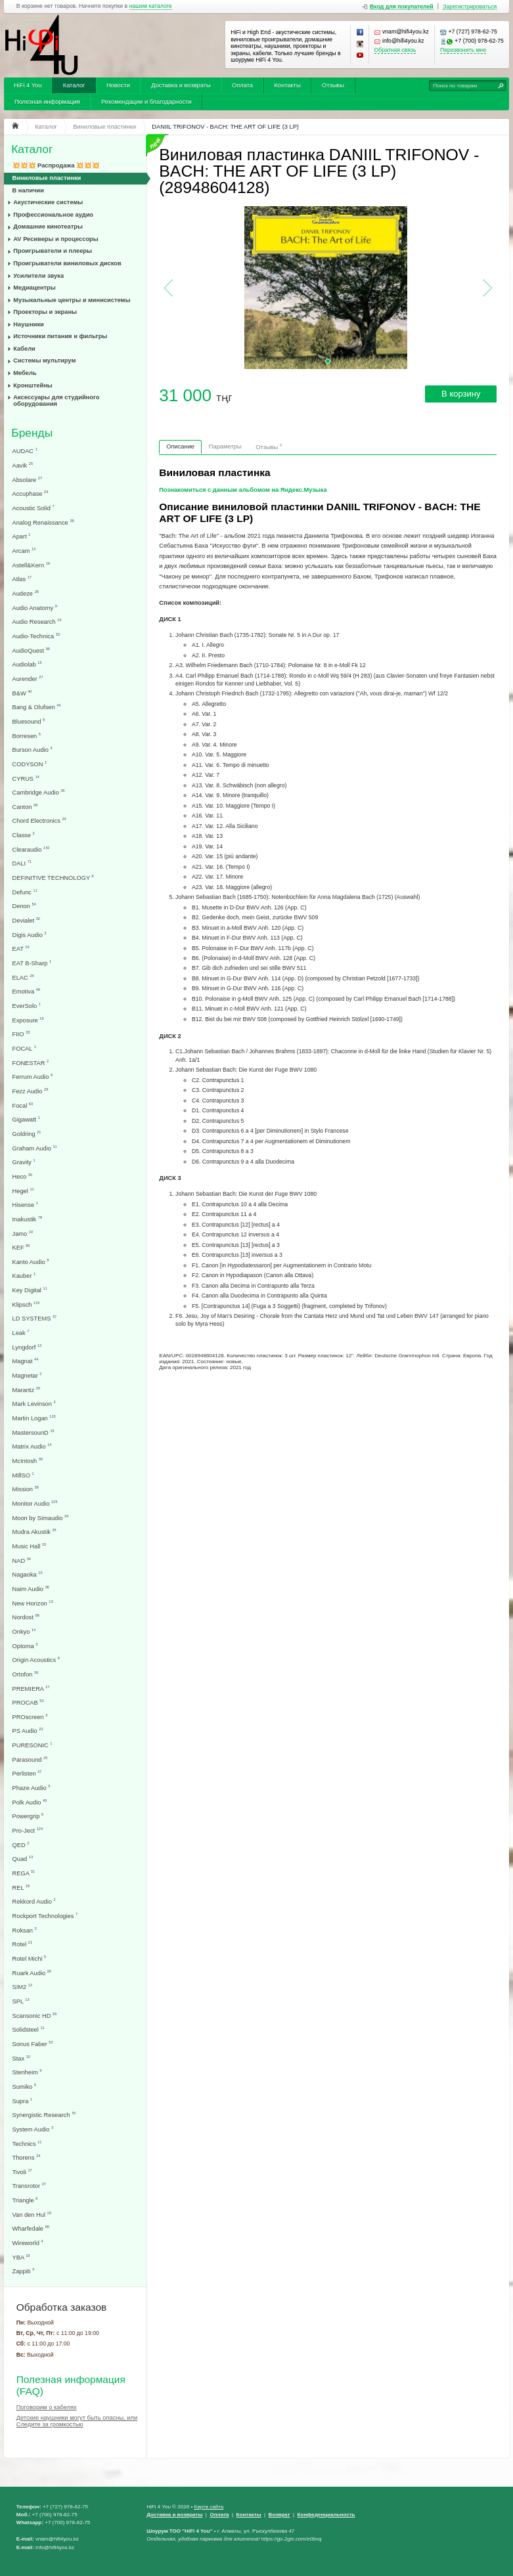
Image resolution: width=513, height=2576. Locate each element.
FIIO (21, 1033)
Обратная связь (395, 50)
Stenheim (27, 2072)
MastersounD (33, 1432)
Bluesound (28, 721)
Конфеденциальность (326, 2515)
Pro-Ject (27, 1830)
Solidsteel (28, 2029)
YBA (21, 2257)
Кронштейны (32, 385)
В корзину (460, 394)
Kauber (24, 1275)
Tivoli (22, 2171)
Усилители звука (38, 276)
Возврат (279, 2515)
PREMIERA (31, 1688)
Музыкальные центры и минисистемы (71, 300)
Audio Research (37, 621)
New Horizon (32, 1603)
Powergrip (28, 1816)
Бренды (32, 433)
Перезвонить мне (463, 50)
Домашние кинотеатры (48, 226)
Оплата (242, 85)
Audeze (25, 593)
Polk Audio (29, 1802)
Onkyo (24, 1631)
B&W (22, 693)
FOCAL (24, 1048)
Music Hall (29, 1546)
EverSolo (26, 1005)
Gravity (23, 1162)
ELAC (23, 977)
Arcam (24, 550)
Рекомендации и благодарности (146, 101)
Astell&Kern (31, 565)
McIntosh (27, 1460)
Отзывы (333, 85)
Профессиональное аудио (53, 214)
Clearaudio (31, 849)
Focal (22, 1105)
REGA (23, 1873)
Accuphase (30, 493)
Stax (21, 2058)
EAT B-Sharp (32, 963)
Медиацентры (34, 287)
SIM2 (22, 1986)
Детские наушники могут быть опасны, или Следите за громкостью (76, 2421)
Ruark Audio (31, 1972)
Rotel (22, 1944)
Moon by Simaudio (40, 1517)
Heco (22, 1176)
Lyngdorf (27, 1347)
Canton (25, 806)
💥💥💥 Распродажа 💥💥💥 (56, 165)
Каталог (74, 85)
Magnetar (27, 1375)
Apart (21, 536)
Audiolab (27, 664)
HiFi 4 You (27, 85)
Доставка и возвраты (180, 85)
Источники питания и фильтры (60, 336)
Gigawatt (26, 1119)
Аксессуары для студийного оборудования (56, 400)
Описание (180, 446)
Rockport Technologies (45, 1915)
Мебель (24, 373)
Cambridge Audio (38, 792)
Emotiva (26, 991)
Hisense (25, 1204)
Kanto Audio (30, 1261)
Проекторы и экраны (45, 312)
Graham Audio (34, 1148)
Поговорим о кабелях (46, 2407)
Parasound (30, 1759)
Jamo (22, 1233)
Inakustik (27, 1219)
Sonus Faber (32, 2043)
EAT (21, 948)
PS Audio (27, 1730)
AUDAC (24, 450)
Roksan (24, 1930)
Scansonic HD (34, 2015)
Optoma (25, 1645)
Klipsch (26, 1304)
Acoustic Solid (33, 508)
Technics (27, 2143)
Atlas (22, 578)
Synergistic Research (44, 2114)
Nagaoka (27, 1574)
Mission (25, 1489)
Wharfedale (30, 2228)
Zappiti (23, 2271)
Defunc (24, 892)
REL (21, 1887)
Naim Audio (30, 1588)
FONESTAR (30, 1062)
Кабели (24, 348)
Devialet (26, 920)
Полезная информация (47, 101)
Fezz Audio (30, 1091)
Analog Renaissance (43, 522)
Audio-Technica (36, 636)
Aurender (27, 678)
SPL (21, 2001)
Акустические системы (48, 202)
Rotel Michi (29, 1958)
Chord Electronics (39, 820)
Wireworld (27, 2242)
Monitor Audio (35, 1503)
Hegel (23, 1190)
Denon (24, 905)
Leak (21, 1332)
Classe (23, 835)
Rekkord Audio (34, 1901)
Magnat (25, 1360)
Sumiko (24, 2086)
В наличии (28, 190)
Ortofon (25, 1674)
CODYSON (29, 764)
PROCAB (28, 1702)
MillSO (23, 1475)
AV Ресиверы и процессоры (55, 239)
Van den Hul (31, 2214)
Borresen (26, 735)
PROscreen (30, 1716)
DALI (22, 863)
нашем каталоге (150, 6)
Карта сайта (208, 2507)
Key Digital (29, 1290)
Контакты (287, 85)
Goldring (26, 1133)
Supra (22, 2101)
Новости (118, 85)
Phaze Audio (31, 1787)
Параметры (225, 446)
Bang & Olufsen (36, 706)
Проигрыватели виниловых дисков (67, 263)
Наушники (28, 324)
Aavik (22, 465)
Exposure (28, 1020)
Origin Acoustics (36, 1659)
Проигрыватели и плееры (52, 251)
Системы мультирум (44, 360)
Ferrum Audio (32, 1076)
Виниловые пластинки (46, 178)
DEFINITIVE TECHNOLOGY (53, 877)
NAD (21, 1560)
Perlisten (27, 1773)
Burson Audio (32, 749)
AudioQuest (31, 650)
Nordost (25, 1617)
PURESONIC (32, 1745)
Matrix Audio (32, 1446)
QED (21, 1844)
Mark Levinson (34, 1403)
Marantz (26, 1389)
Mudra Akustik (34, 1531)
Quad (22, 1858)
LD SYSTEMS (34, 1318)
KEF (21, 1247)
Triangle (25, 2200)
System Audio (33, 2129)
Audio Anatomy (34, 607)
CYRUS (25, 778)
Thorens (26, 2157)
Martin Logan (34, 1418)
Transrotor (29, 2185)
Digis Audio (29, 934)
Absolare (27, 479)
